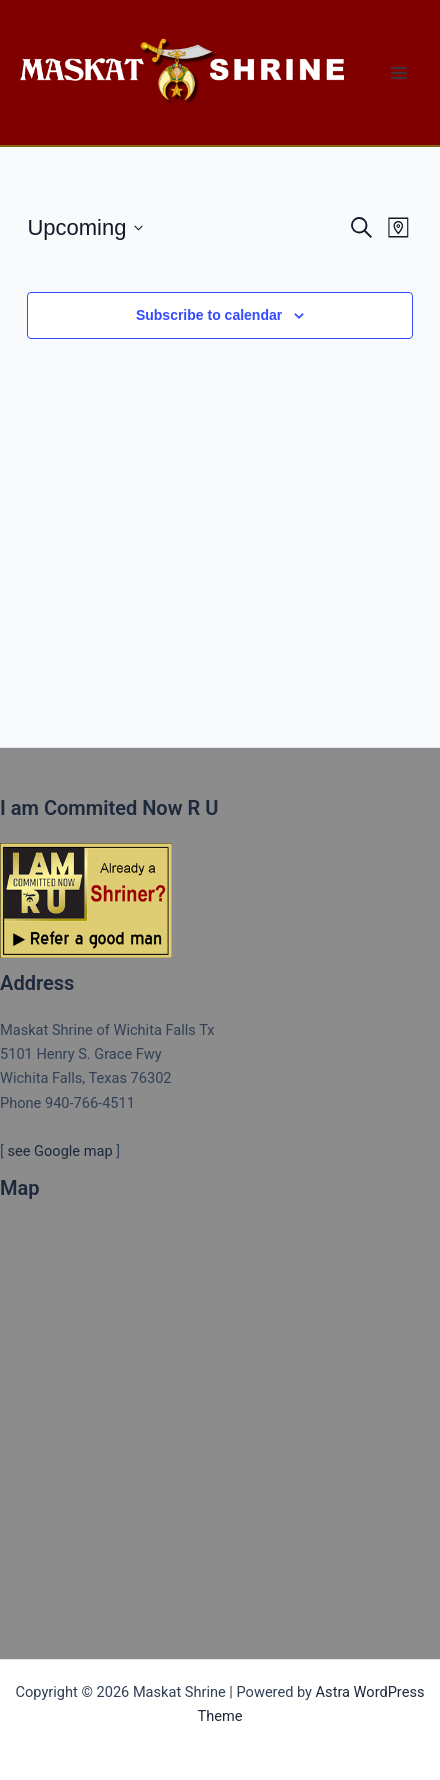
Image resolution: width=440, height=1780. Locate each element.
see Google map (59, 1151)
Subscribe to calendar (209, 315)
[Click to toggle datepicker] (85, 227)
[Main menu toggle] (399, 73)
